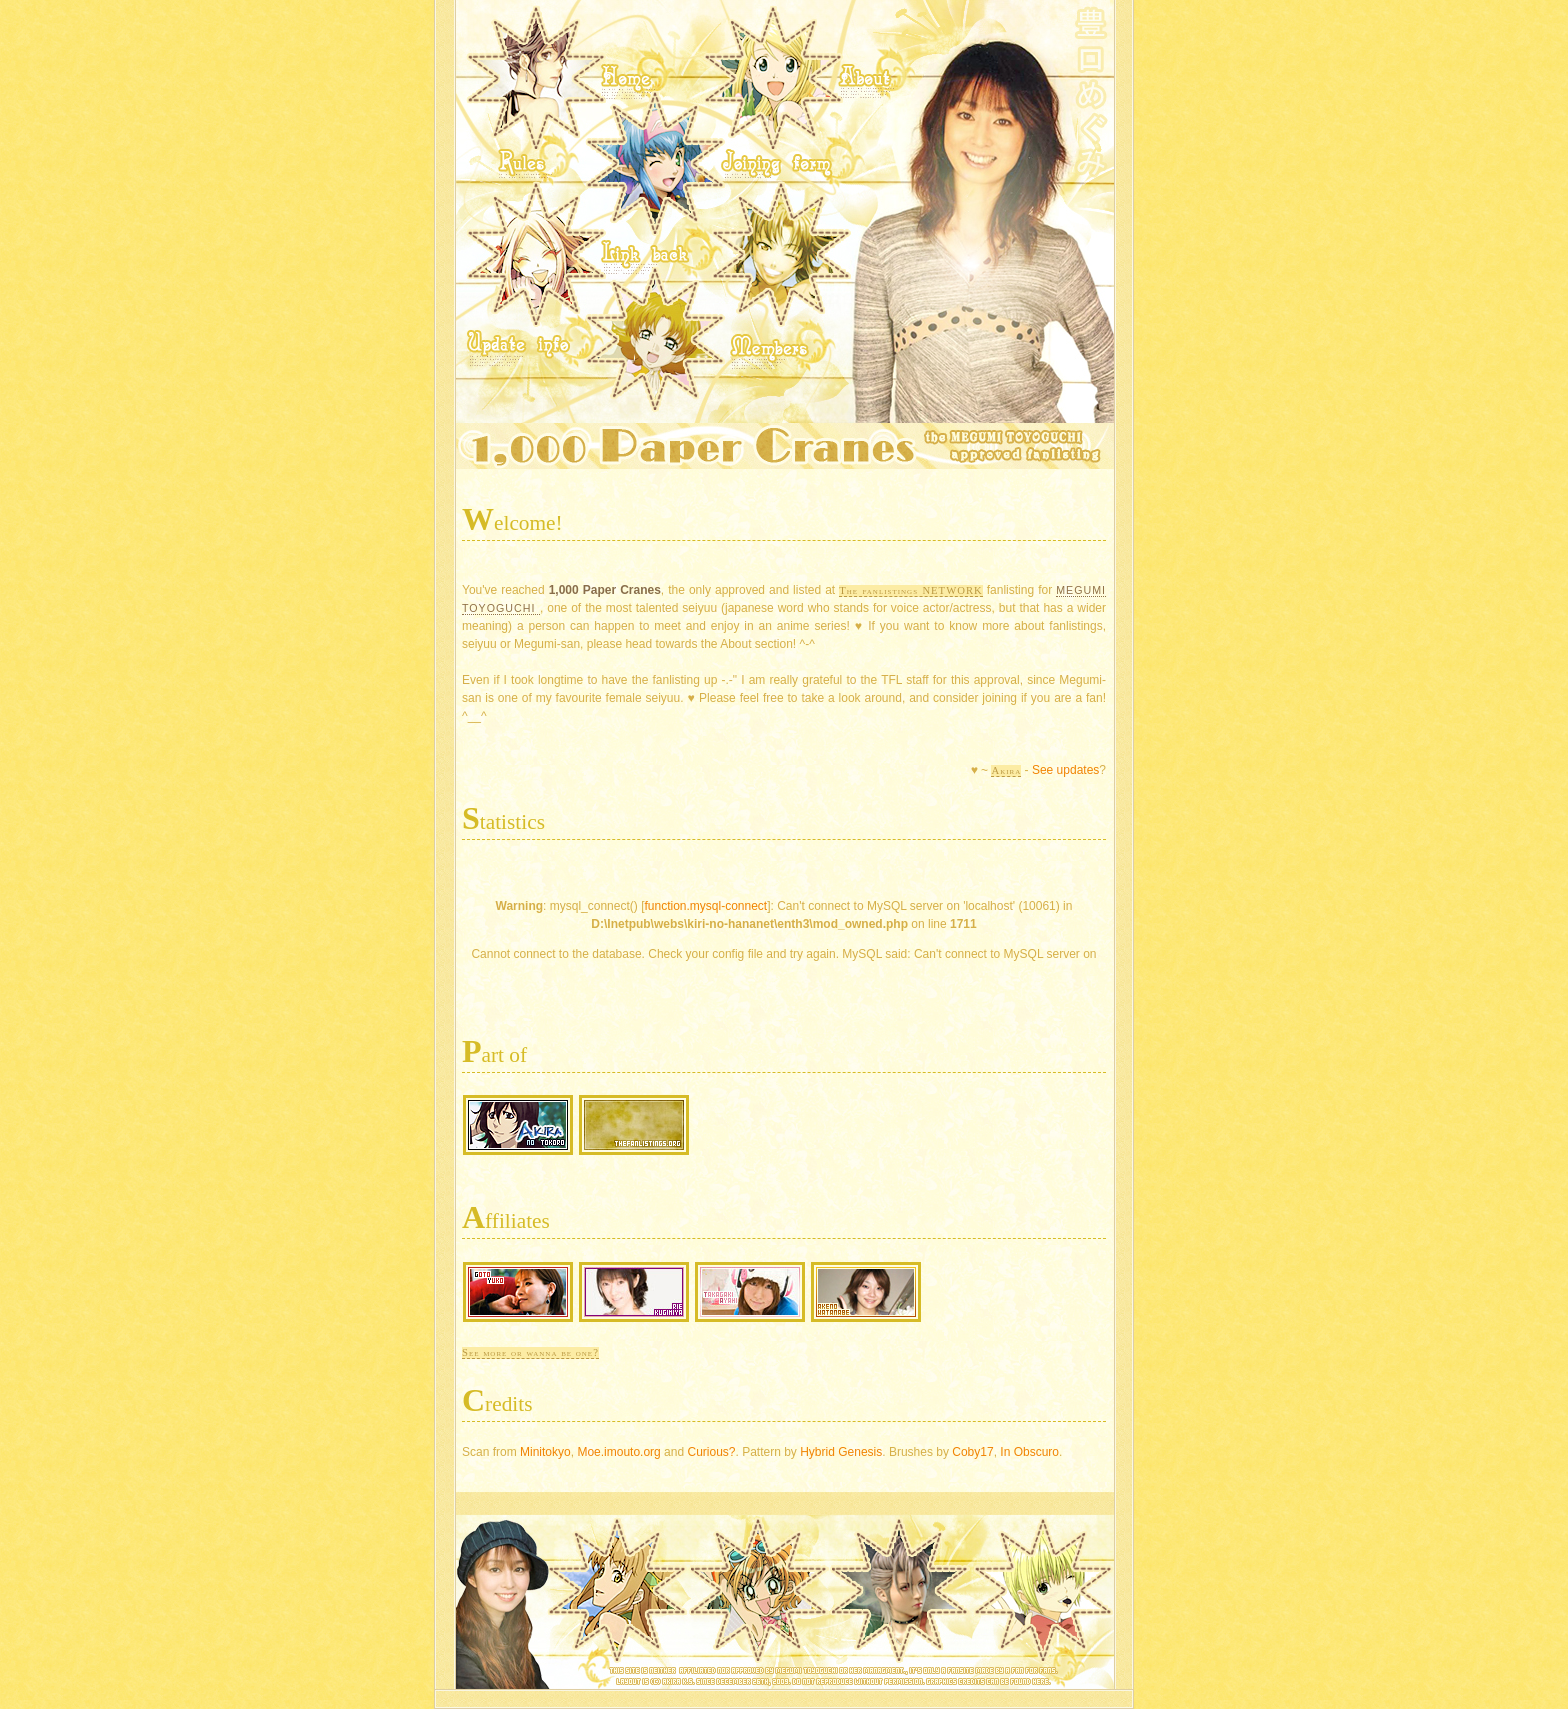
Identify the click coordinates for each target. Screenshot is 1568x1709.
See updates (1065, 770)
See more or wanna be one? (530, 1352)
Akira (1006, 770)
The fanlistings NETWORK (910, 590)
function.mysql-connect (705, 906)
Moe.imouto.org (617, 1452)
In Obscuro (1029, 1452)
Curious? (709, 1452)
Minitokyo (544, 1452)
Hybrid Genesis (841, 1452)
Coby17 (972, 1452)
